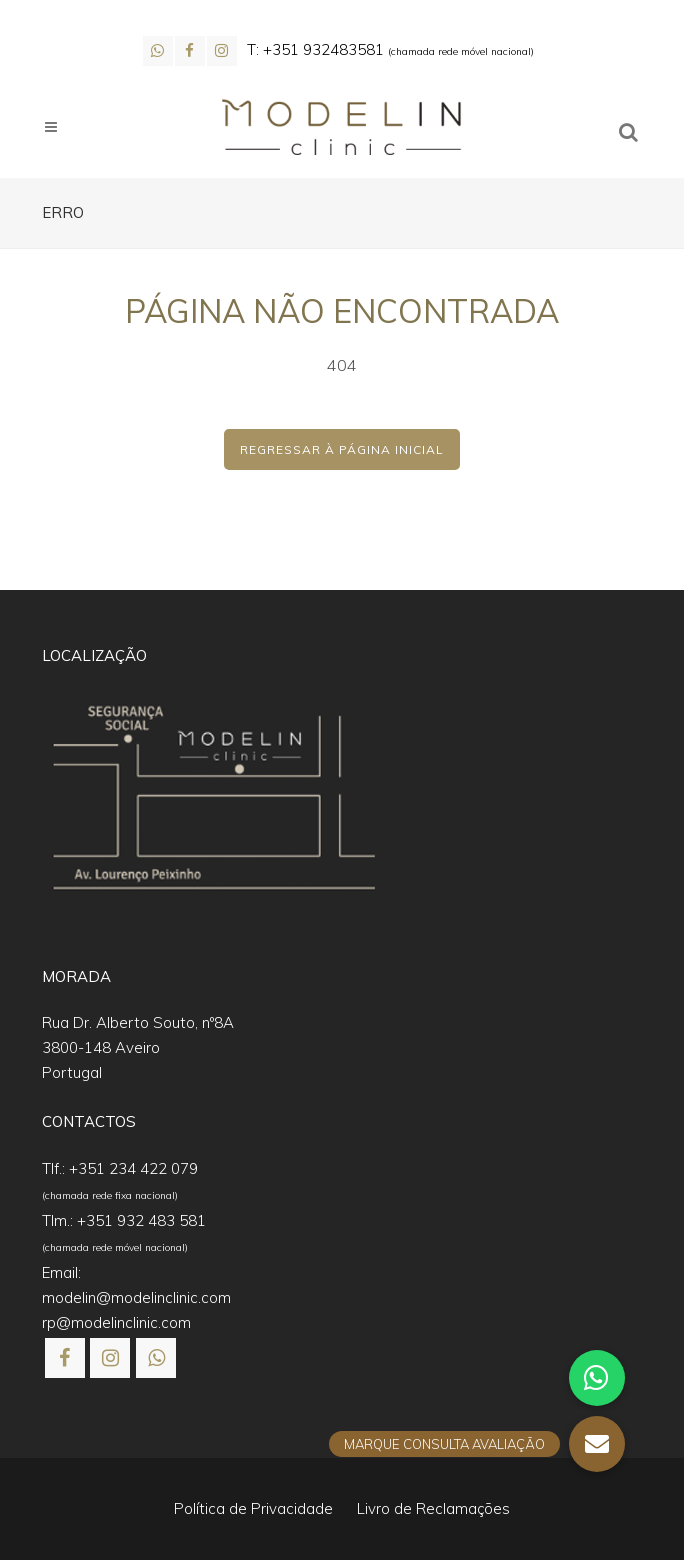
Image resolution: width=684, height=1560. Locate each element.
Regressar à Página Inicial (342, 449)
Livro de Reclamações (433, 1508)
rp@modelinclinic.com (116, 1322)
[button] (40, 1520)
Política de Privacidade (253, 1508)
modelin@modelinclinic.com (136, 1297)
